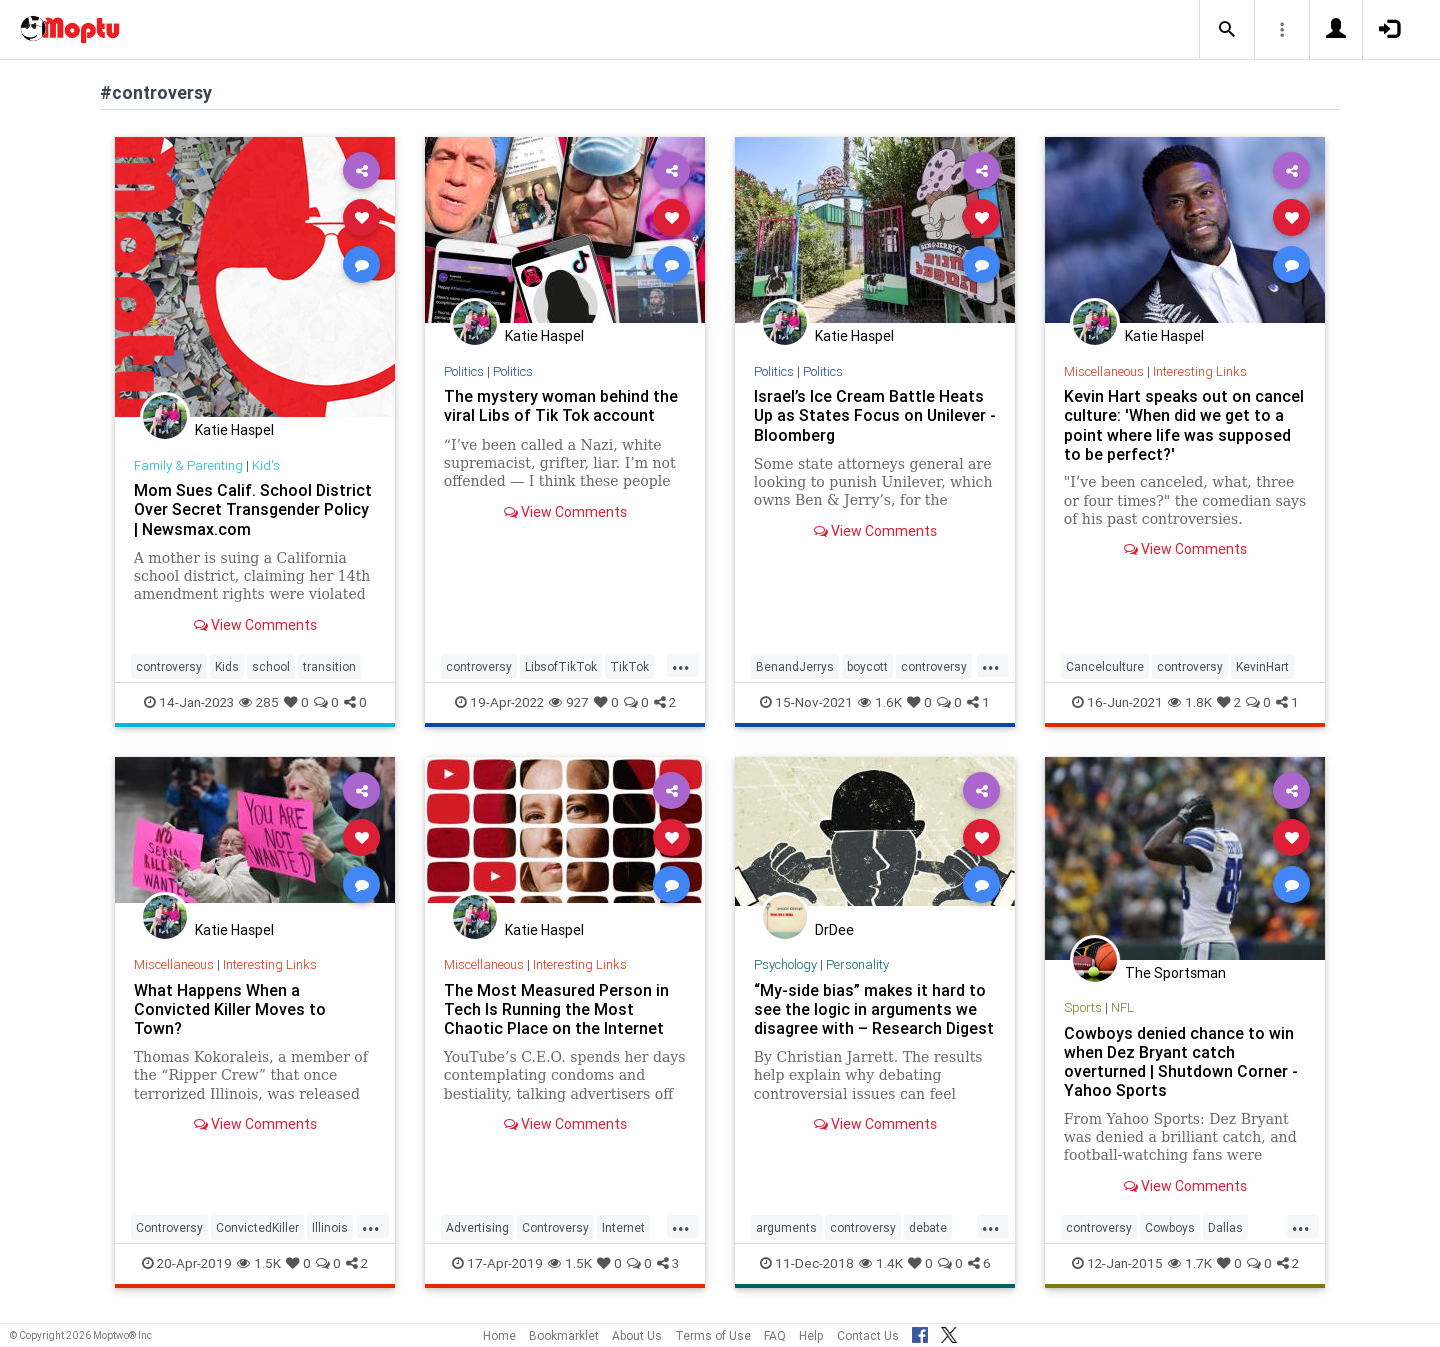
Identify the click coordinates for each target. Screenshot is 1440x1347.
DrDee (834, 930)
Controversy (169, 1227)
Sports (1083, 1007)
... (681, 665)
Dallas (1225, 1227)
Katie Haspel (234, 430)
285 (259, 702)
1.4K (881, 1263)
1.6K (880, 702)
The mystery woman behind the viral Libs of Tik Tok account (561, 405)
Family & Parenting (188, 465)
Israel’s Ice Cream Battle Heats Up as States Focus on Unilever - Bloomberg (875, 415)
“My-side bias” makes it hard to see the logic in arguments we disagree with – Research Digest (874, 1009)
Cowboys (1170, 1227)
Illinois (330, 1227)
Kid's (266, 465)
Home (499, 1335)
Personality (857, 964)
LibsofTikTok (561, 666)
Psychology (785, 964)
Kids (227, 666)
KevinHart (1262, 666)
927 (569, 702)
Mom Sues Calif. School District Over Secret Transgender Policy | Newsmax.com (253, 509)
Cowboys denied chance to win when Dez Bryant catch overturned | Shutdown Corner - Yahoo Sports (1181, 1061)
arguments (786, 1227)
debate (928, 1227)
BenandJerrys (795, 666)
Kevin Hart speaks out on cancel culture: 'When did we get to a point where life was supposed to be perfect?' (1184, 424)
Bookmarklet (564, 1335)
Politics (464, 371)
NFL (1122, 1007)
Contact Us (868, 1335)
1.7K (1190, 1263)
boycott (867, 666)
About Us (637, 1335)
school (271, 666)
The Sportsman (1175, 973)
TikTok (629, 666)
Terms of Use (713, 1335)
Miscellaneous (1104, 371)
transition (329, 666)
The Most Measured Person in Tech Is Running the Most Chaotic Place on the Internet (556, 1009)
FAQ (775, 1335)
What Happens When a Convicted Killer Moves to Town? (230, 1009)
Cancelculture (1105, 666)
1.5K (259, 1263)
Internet (623, 1227)
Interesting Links (1200, 371)
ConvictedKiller (257, 1227)
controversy (169, 666)
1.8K (1190, 702)
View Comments (255, 625)
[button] (1227, 30)
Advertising (477, 1227)
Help (811, 1335)
